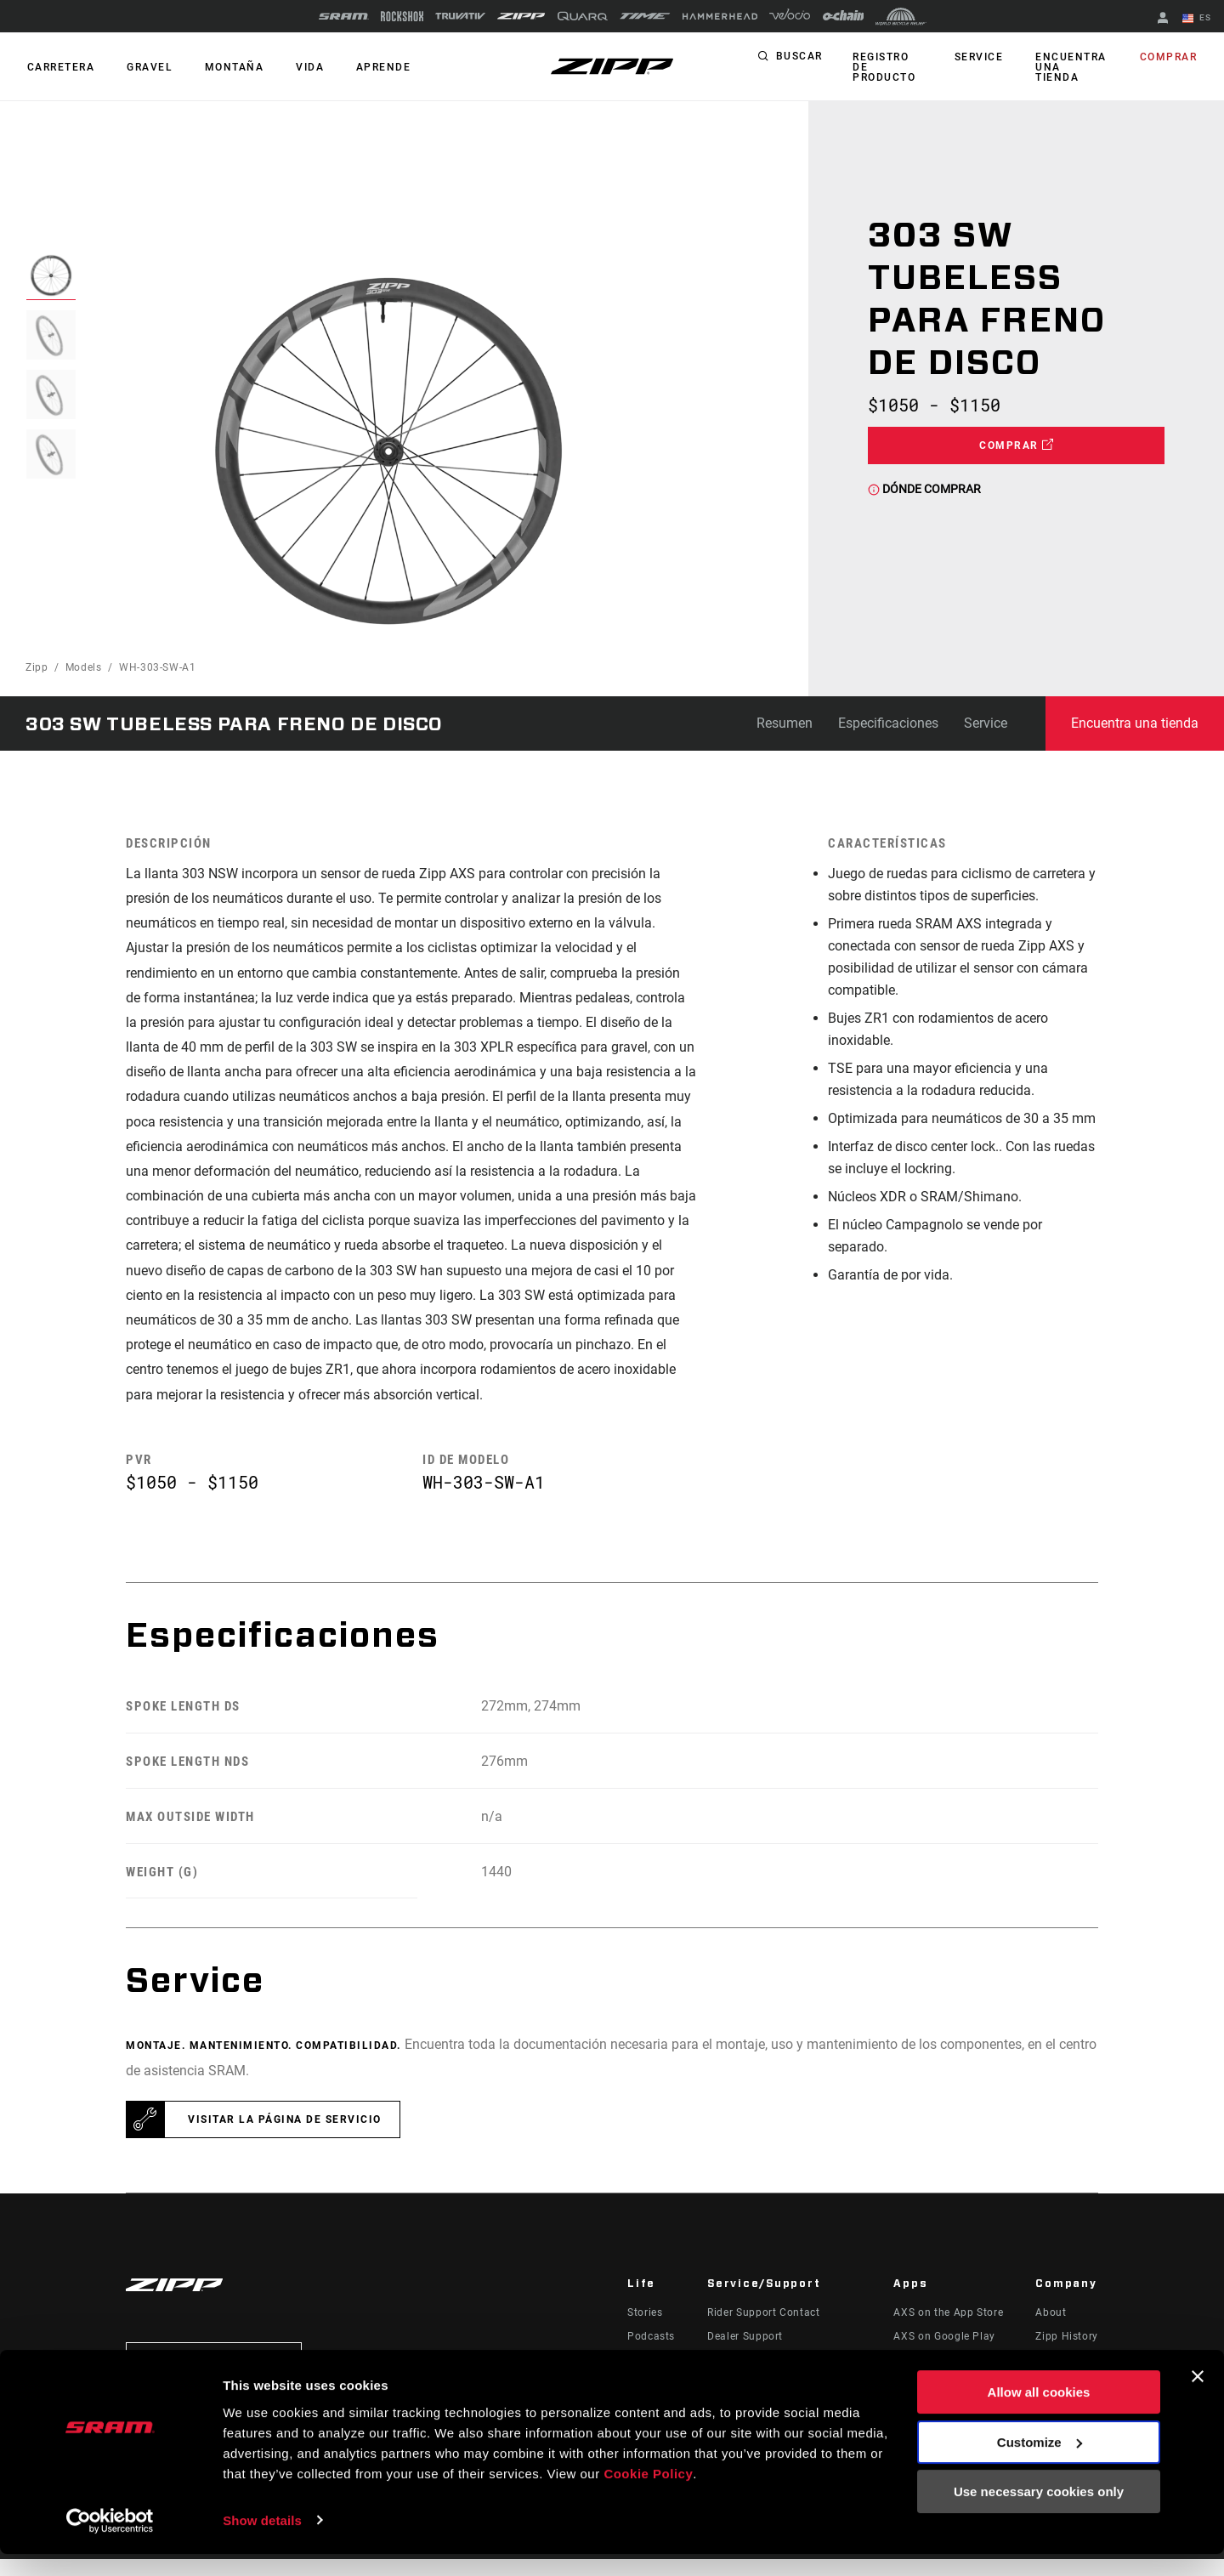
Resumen (784, 723)
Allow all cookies (1039, 2415)
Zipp (37, 667)
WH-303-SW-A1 (157, 667)
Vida (299, 67)
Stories (644, 2329)
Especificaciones (888, 723)
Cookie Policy (648, 2495)
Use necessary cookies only (1039, 2514)
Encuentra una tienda (1070, 67)
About (1050, 2329)
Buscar (799, 63)
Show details (262, 2542)
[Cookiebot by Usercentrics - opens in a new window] (110, 2543)
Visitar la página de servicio (285, 2136)
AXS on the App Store (948, 2329)
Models (83, 667)
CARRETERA (60, 67)
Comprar (1170, 63)
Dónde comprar (924, 489)
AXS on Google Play (944, 2353)
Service (981, 63)
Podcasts (651, 2353)
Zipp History (1066, 2353)
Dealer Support (745, 2353)
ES (1198, 19)
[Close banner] (1198, 2399)
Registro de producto (889, 67)
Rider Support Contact (763, 2329)
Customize (1039, 2464)
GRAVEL (145, 67)
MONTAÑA (227, 67)
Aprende (369, 67)
